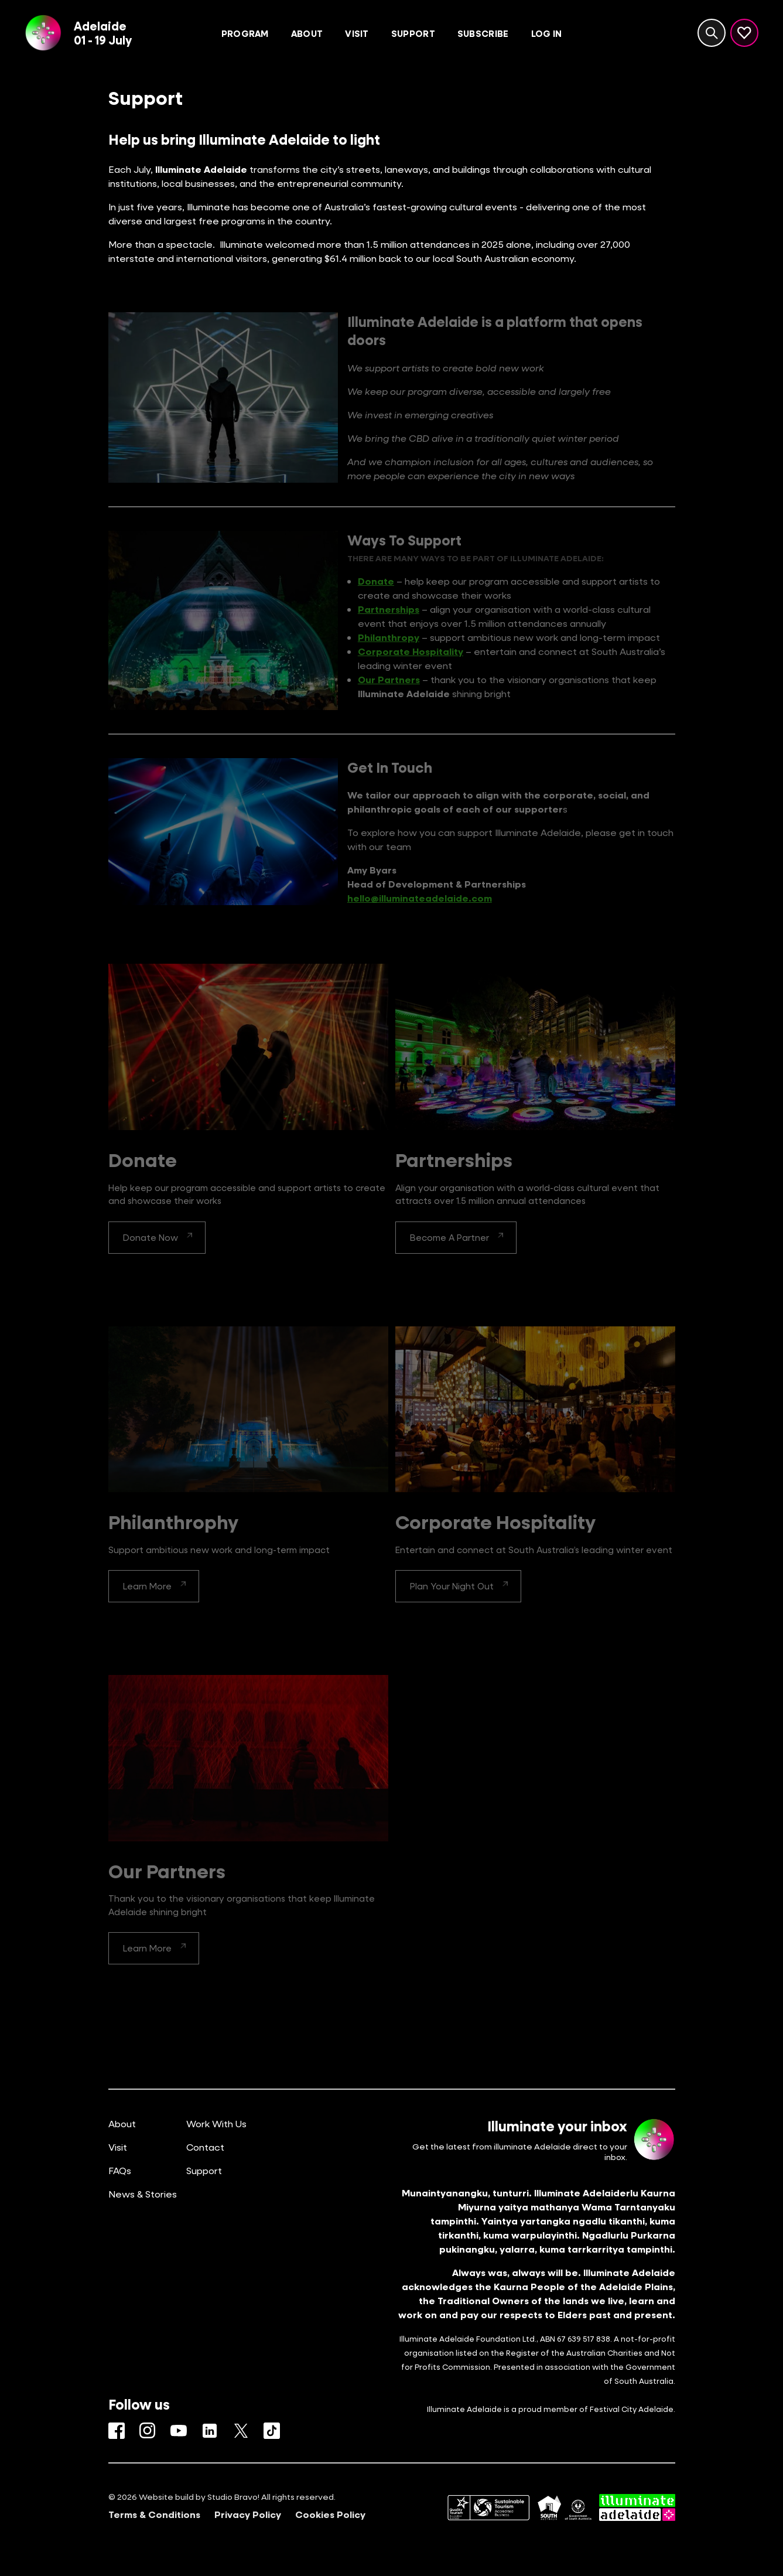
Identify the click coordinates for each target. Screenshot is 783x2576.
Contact (205, 2147)
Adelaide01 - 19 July (103, 33)
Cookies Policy (330, 2514)
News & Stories (142, 2194)
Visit (117, 2147)
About (122, 2123)
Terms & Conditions (154, 2514)
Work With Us (216, 2123)
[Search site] (711, 33)
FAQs (119, 2170)
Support (204, 2170)
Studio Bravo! (233, 2496)
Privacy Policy (247, 2514)
